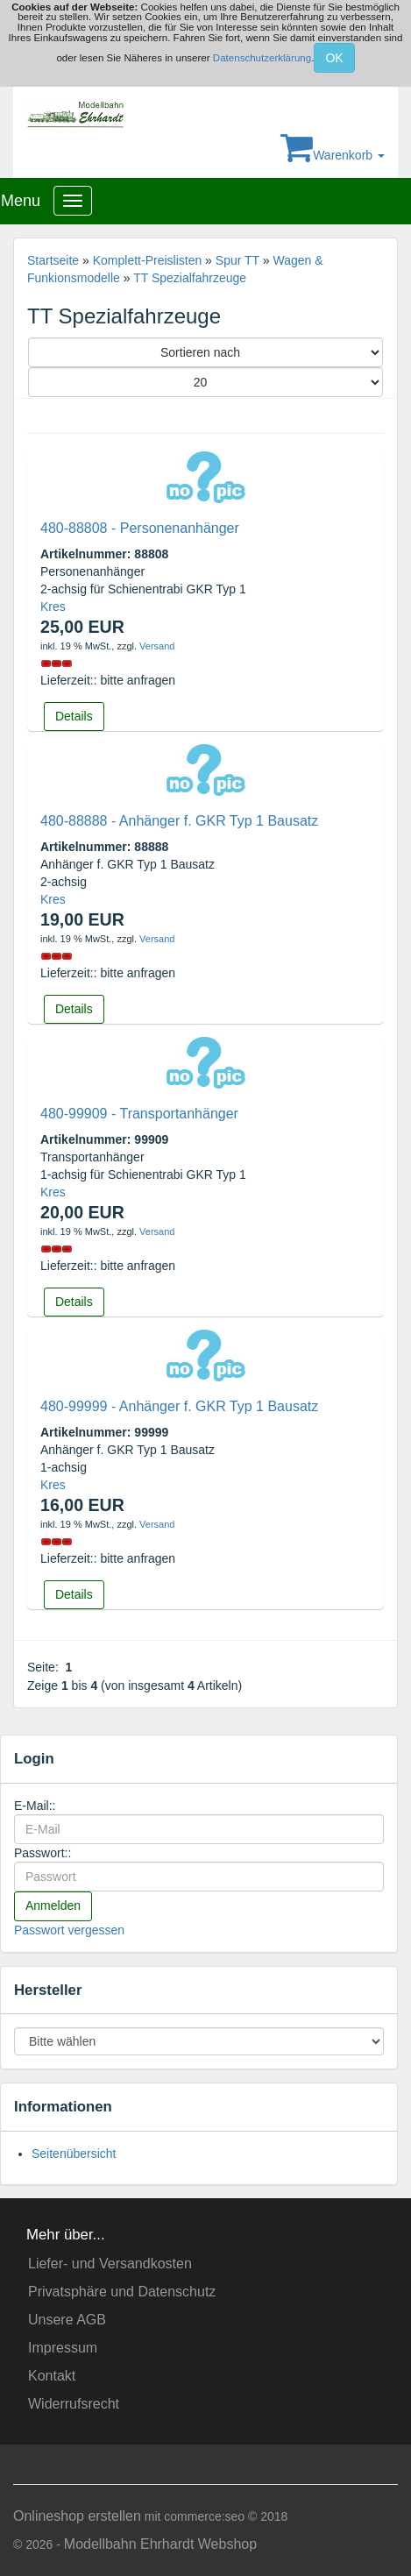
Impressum (62, 2347)
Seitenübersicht (74, 2154)
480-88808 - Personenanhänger (139, 528)
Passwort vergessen (69, 1930)
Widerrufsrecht (73, 2403)
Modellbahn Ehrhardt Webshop (160, 2544)
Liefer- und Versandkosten (110, 2263)
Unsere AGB (67, 2319)
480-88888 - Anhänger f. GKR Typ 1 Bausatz (179, 820)
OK (334, 58)
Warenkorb (332, 155)
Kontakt (51, 2375)
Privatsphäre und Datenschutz (122, 2291)
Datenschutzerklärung (262, 58)
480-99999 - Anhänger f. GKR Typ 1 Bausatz (179, 1406)
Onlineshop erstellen (77, 2516)
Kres (53, 607)
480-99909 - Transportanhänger (139, 1113)
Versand (156, 646)
